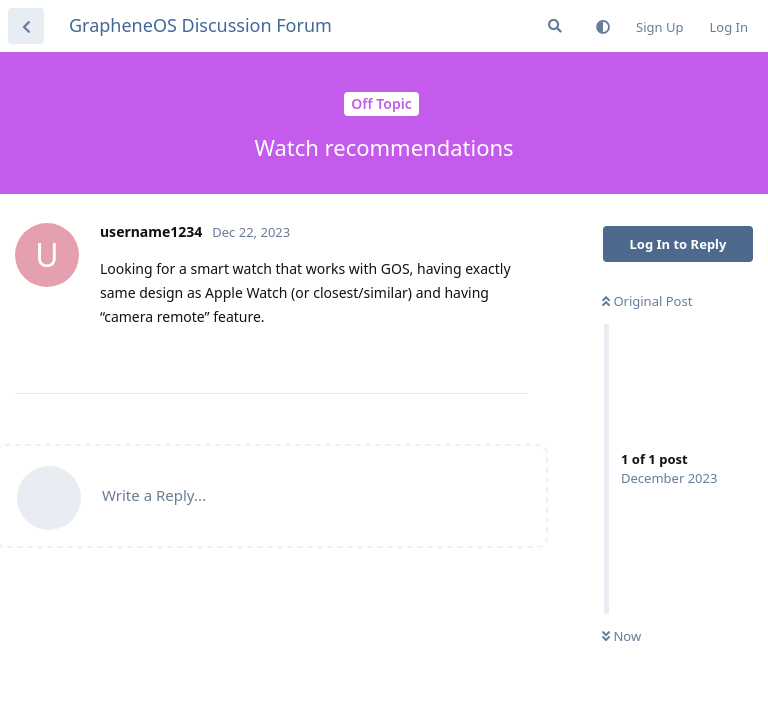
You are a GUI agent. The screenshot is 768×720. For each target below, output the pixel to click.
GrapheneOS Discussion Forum (200, 25)
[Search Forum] (555, 26)
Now (621, 636)
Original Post (647, 301)
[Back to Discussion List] (26, 26)
